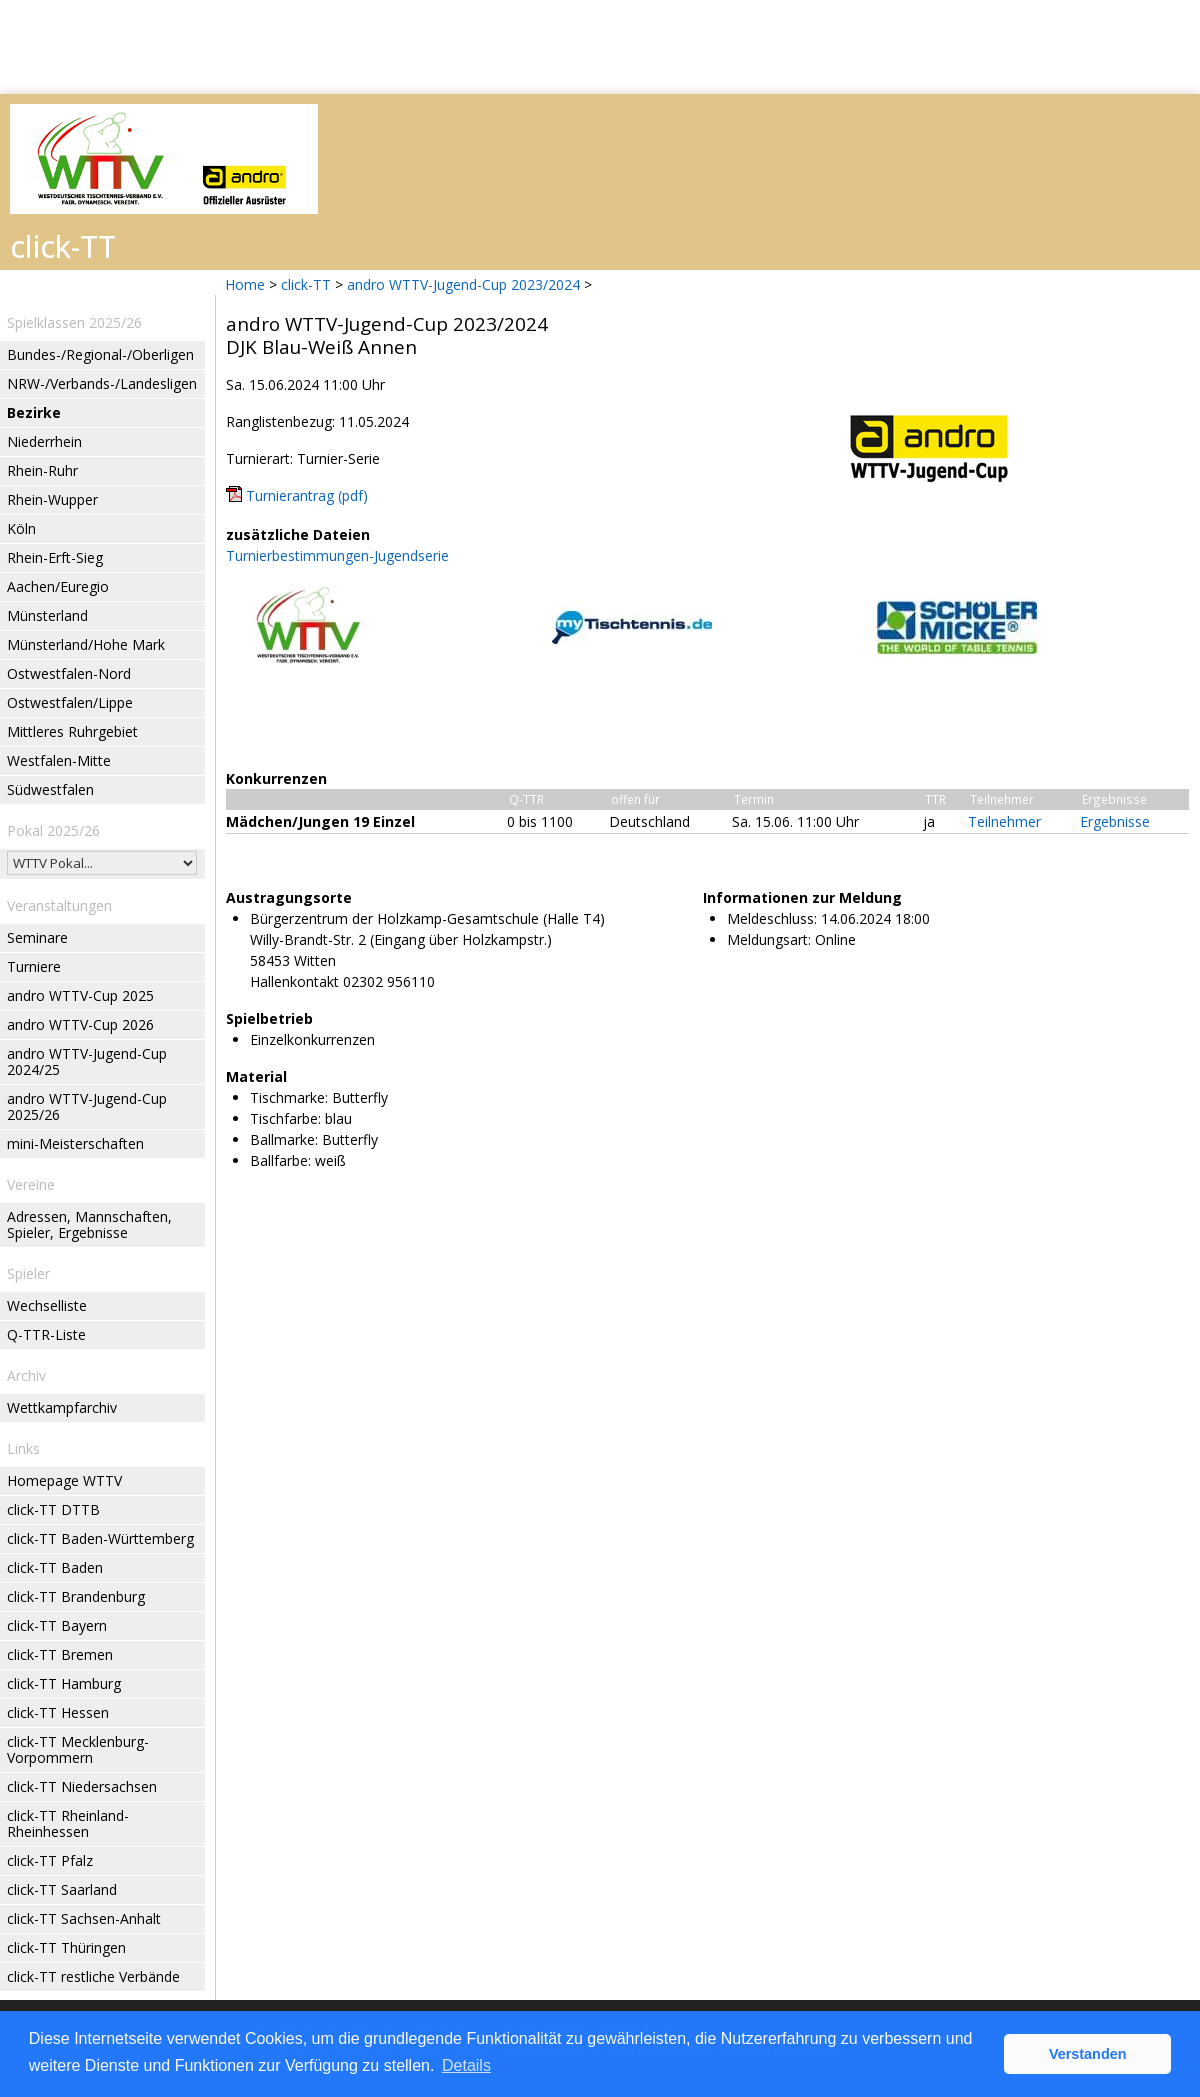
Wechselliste (47, 1305)
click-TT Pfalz (50, 1860)
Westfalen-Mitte (59, 760)
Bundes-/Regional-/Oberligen (100, 354)
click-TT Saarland (62, 1889)
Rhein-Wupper (52, 499)
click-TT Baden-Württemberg (100, 1538)
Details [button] (466, 2065)
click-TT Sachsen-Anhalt (84, 1918)
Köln (21, 528)
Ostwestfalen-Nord (69, 673)
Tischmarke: (289, 1097)
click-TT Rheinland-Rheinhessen (68, 1823)
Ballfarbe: (280, 1160)
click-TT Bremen (60, 1654)
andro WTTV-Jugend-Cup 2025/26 (87, 1106)
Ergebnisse (1115, 821)
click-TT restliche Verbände (93, 1976)
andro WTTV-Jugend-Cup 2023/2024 (463, 284)
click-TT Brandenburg (76, 1596)
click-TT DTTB (53, 1509)
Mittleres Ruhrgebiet (72, 731)
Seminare (37, 937)
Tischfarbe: (285, 1118)
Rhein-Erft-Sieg (55, 557)
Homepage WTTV (64, 1480)
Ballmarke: (284, 1139)
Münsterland (47, 615)
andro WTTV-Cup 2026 (80, 1024)
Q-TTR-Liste (46, 1334)
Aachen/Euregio (58, 586)
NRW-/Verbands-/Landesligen (102, 383)
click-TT (306, 284)
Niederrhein (44, 441)
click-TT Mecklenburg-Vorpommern (78, 1749)
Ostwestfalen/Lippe (70, 702)
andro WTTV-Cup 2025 (80, 995)
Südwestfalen (50, 789)
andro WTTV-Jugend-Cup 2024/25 (87, 1061)
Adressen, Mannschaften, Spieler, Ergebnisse (89, 1224)
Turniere (34, 966)
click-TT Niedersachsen (82, 1786)
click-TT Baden (55, 1567)
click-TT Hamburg (64, 1683)
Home (245, 284)
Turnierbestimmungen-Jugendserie (337, 555)
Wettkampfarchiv (62, 1407)
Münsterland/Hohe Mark (86, 644)
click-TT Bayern (57, 1625)
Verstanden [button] (1088, 2054)
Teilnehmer (1004, 821)
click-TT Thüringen (66, 1947)
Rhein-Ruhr (42, 470)
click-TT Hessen (58, 1712)
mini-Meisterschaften (75, 1143)
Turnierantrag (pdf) (307, 495)
